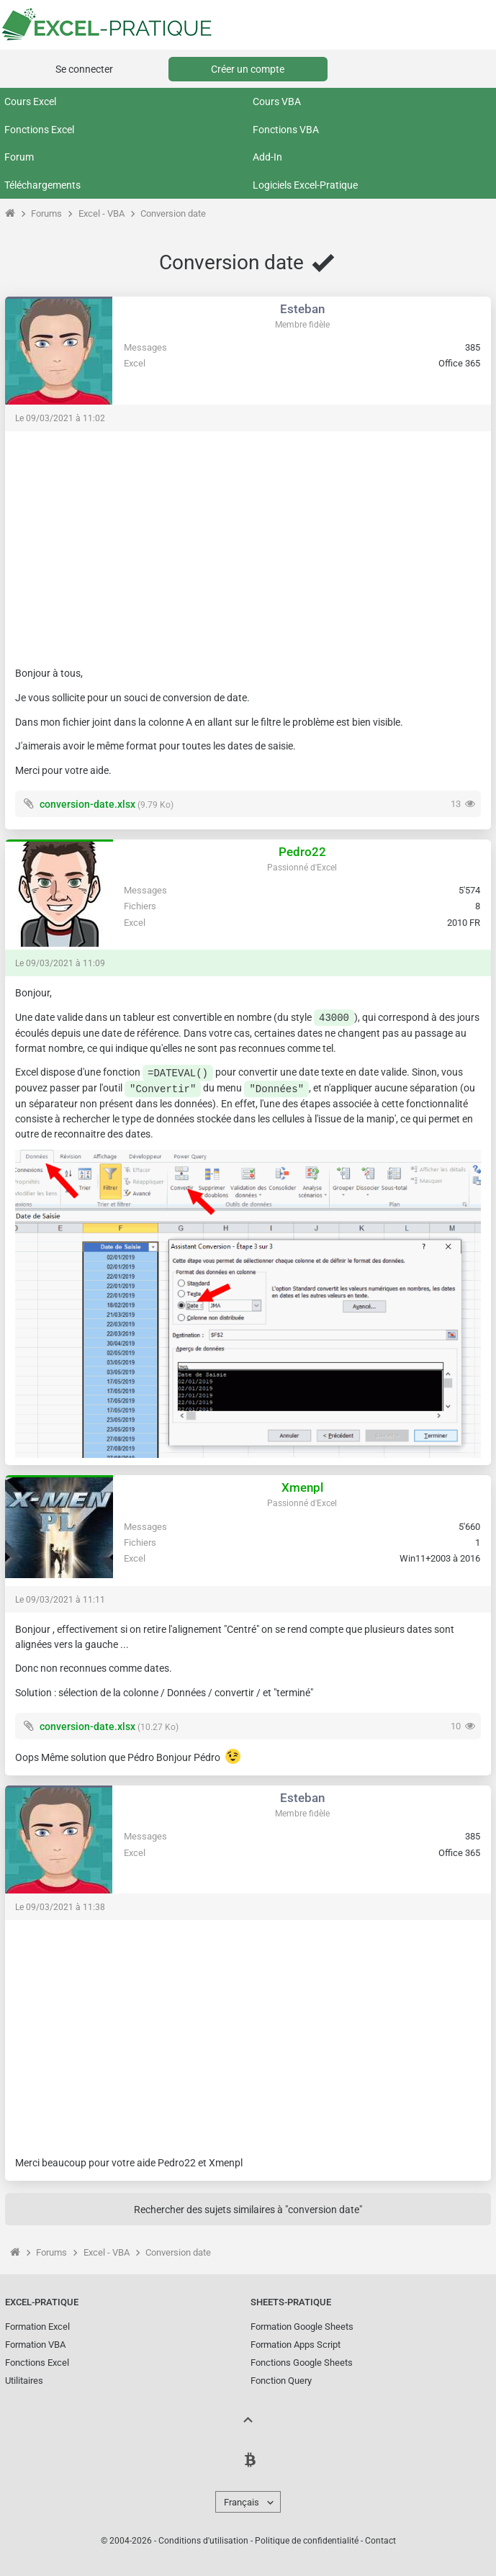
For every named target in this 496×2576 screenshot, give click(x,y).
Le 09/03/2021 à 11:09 (60, 963)
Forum (19, 157)
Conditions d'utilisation (203, 2541)
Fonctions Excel (39, 129)
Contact (380, 2541)
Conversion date (173, 213)
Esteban (302, 309)
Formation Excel (37, 2326)
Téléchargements (42, 185)
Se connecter (84, 69)
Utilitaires (24, 2380)
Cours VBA (277, 101)
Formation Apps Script (296, 2344)
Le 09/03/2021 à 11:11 (60, 1600)
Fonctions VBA (286, 129)
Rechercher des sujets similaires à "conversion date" (248, 2209)
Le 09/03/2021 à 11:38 (60, 1907)
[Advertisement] (248, 542)
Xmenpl (302, 1487)
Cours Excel (30, 101)
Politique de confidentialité (307, 2541)
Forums (46, 213)
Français (241, 2502)
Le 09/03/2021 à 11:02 (60, 418)
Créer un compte (247, 69)
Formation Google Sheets (302, 2326)
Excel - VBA (101, 213)
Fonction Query (281, 2380)
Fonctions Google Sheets (302, 2362)
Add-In (267, 157)
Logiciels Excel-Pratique (305, 185)
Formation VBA (35, 2344)
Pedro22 (302, 852)
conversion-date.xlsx (87, 804)
